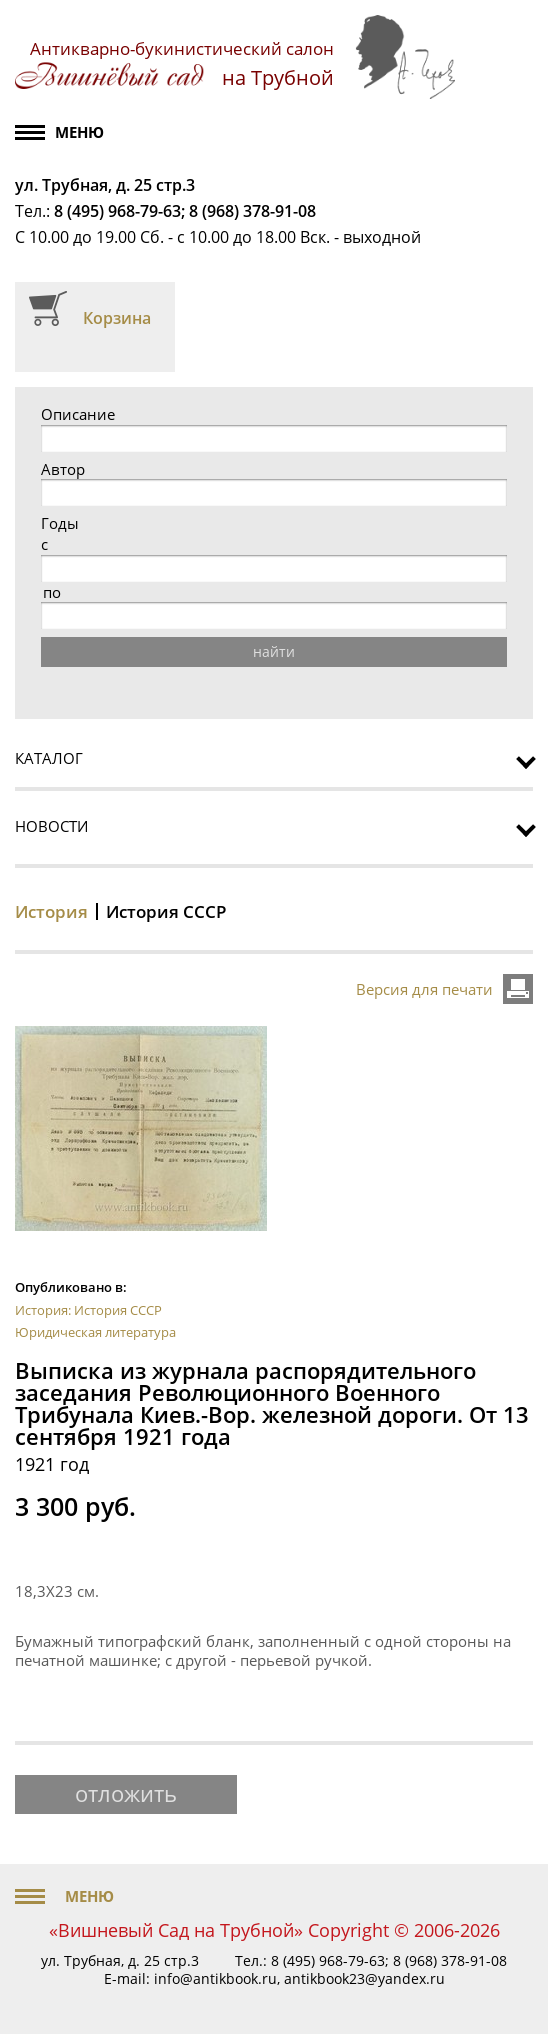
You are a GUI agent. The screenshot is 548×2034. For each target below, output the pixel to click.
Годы (60, 523)
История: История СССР (88, 1310)
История (51, 911)
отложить (126, 1793)
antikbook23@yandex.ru (364, 1978)
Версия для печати (424, 989)
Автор (63, 469)
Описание (78, 414)
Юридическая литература (95, 1332)
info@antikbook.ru (215, 1978)
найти (274, 651)
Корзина (117, 318)
